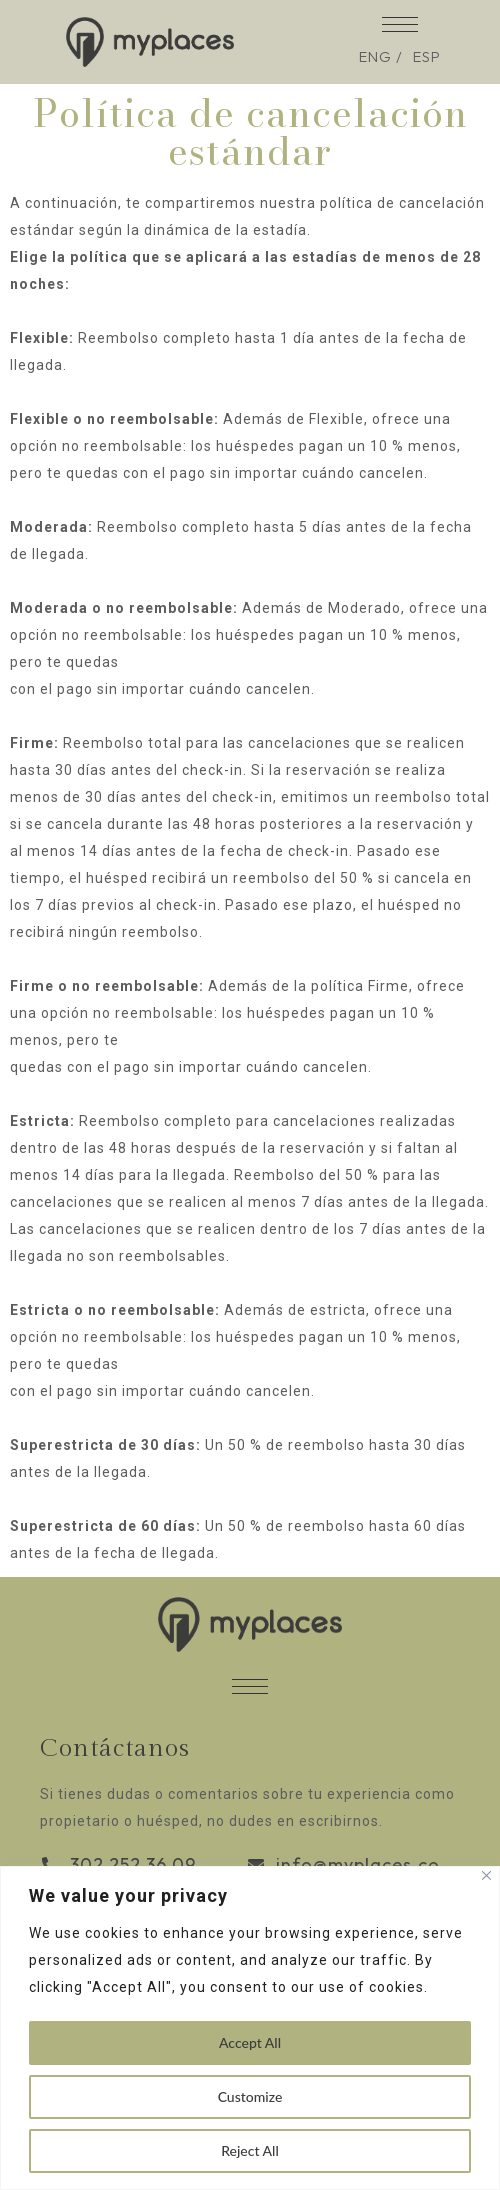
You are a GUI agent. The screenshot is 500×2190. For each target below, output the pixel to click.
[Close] (486, 1875)
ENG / (381, 56)
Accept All (250, 2042)
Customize (250, 2096)
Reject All (250, 2150)
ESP (427, 56)
